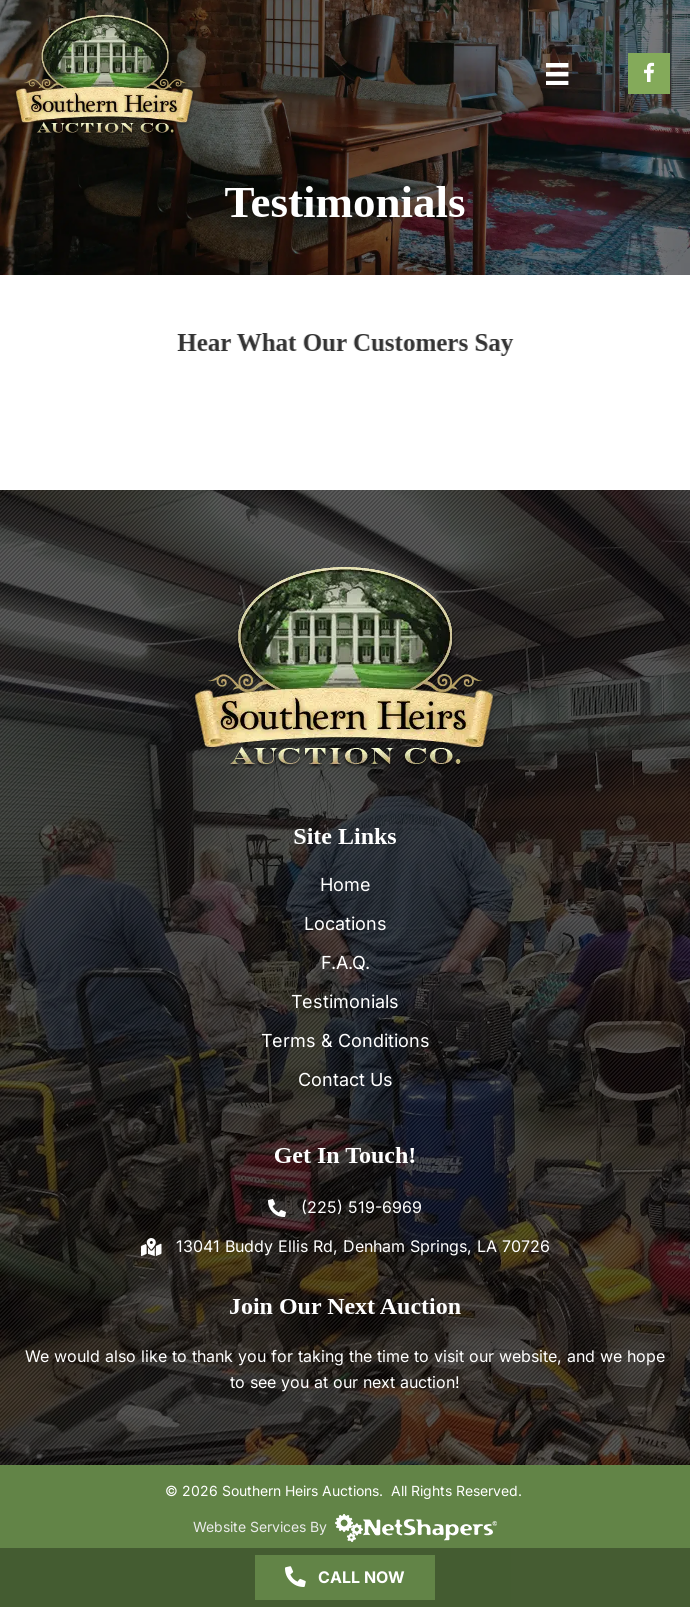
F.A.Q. (345, 962)
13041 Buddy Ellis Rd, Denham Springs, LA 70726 (363, 1246)
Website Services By (345, 1526)
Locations (345, 923)
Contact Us (345, 1079)
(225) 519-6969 (361, 1207)
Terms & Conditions (345, 1040)
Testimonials (345, 1001)
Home (345, 884)
